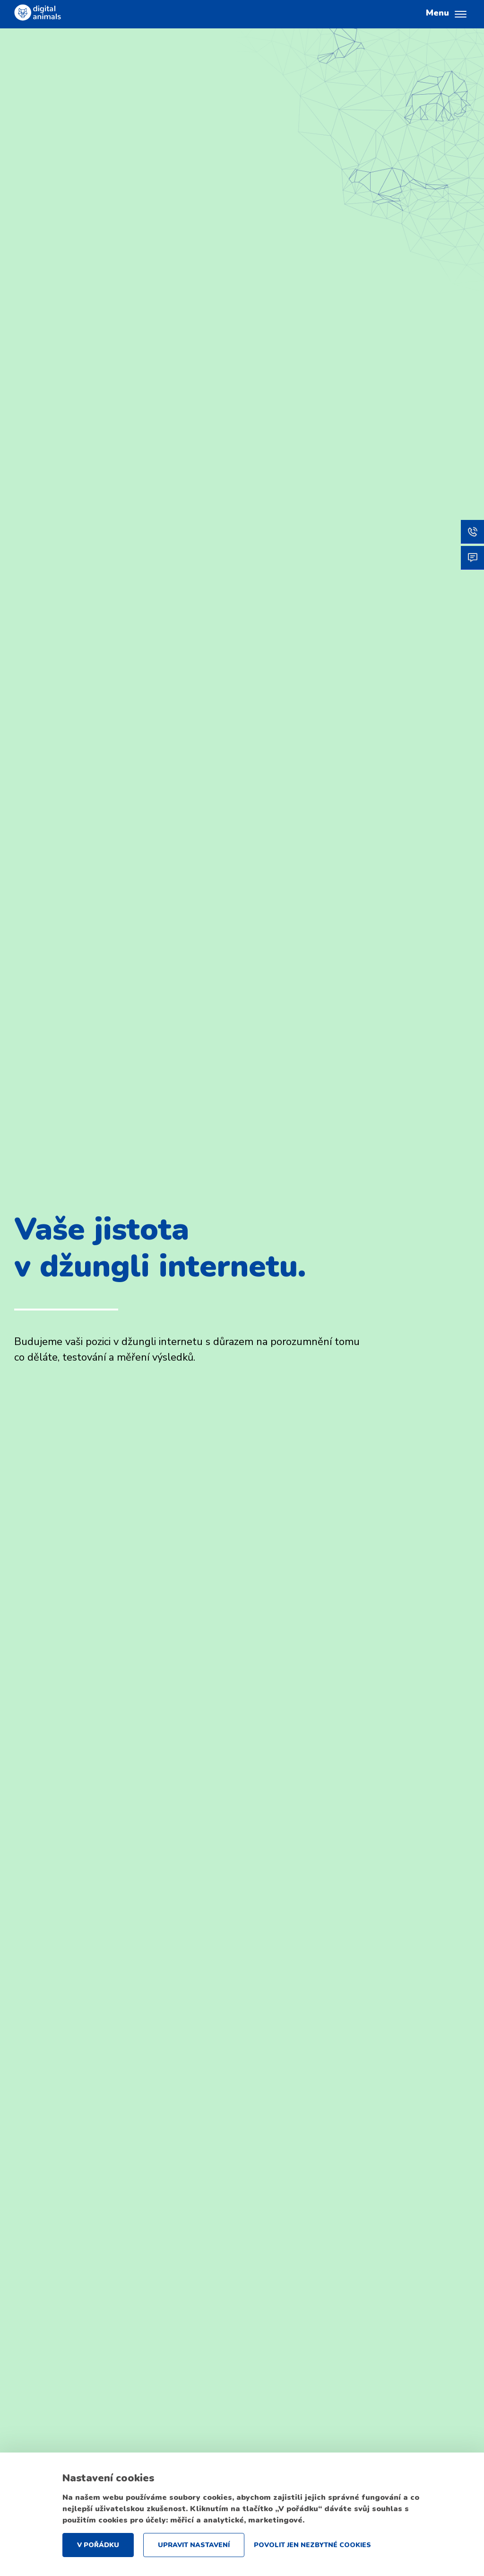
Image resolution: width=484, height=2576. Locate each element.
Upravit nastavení (194, 2545)
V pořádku (98, 2545)
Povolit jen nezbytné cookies (312, 2545)
